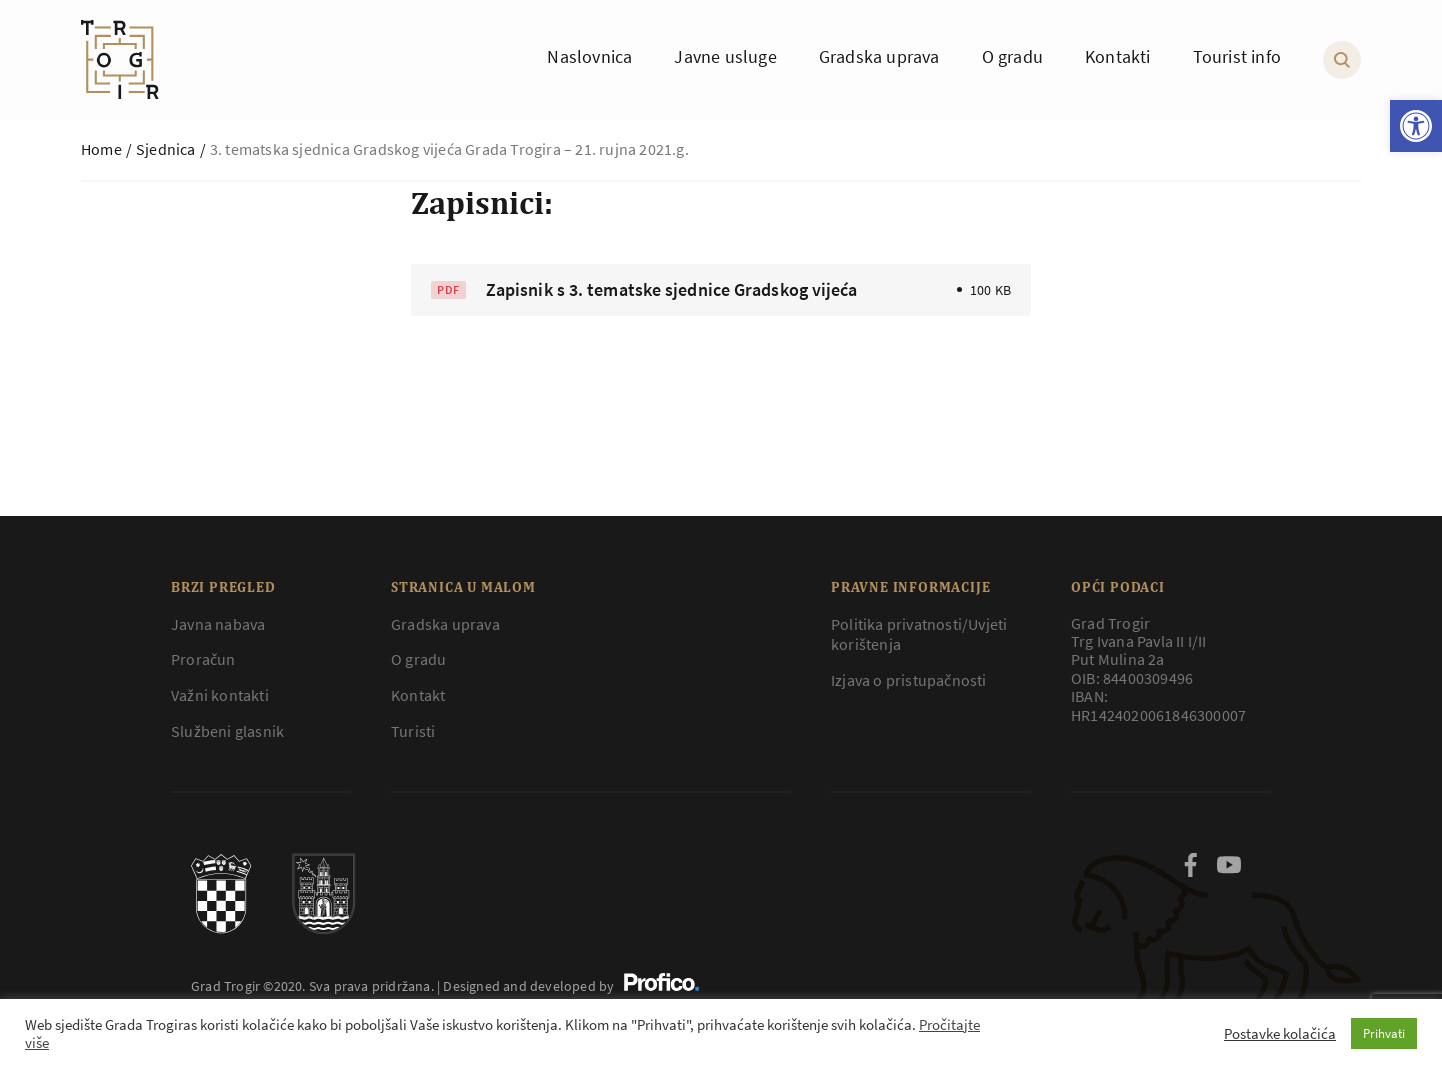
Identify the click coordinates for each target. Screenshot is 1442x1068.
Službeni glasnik (227, 731)
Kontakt (418, 695)
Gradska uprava (445, 624)
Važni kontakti (220, 695)
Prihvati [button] (1384, 1033)
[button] (1416, 126)
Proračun (203, 659)
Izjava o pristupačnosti (909, 680)
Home (101, 149)
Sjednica (166, 149)
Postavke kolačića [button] (1280, 1034)
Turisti (413, 731)
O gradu (418, 659)
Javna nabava (218, 624)
